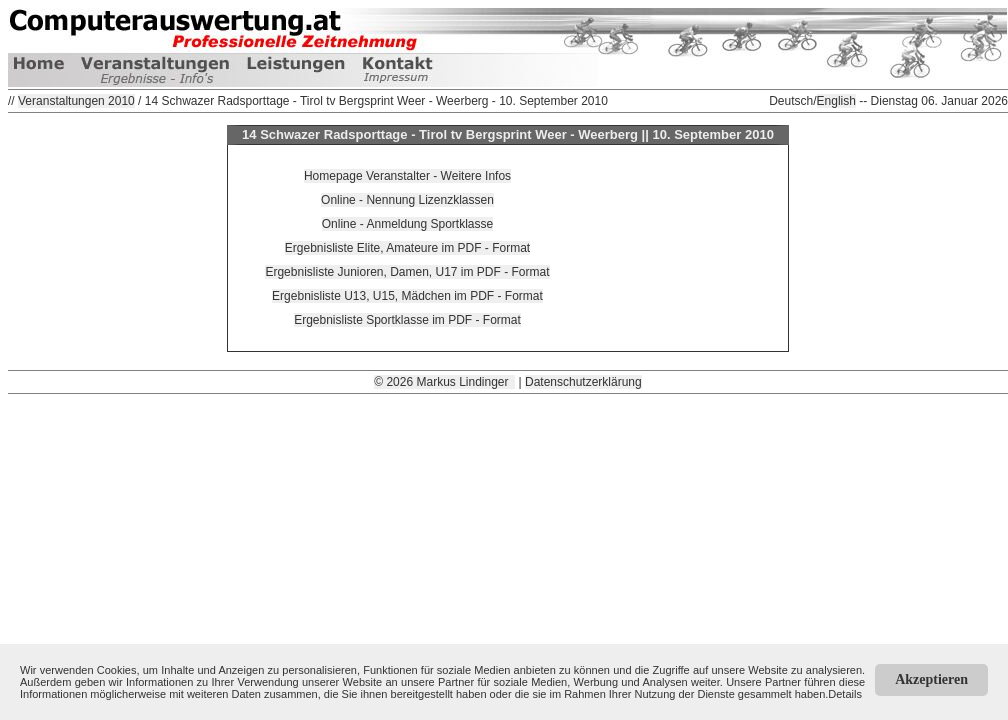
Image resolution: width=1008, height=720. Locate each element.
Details (845, 694)
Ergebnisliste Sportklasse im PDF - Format (407, 320)
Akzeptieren (931, 679)
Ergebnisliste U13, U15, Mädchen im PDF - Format (407, 296)
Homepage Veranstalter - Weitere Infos (407, 176)
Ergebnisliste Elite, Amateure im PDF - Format (407, 248)
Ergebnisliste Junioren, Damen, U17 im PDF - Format (407, 272)
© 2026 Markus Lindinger (444, 382)
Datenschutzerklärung (583, 382)
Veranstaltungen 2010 (76, 101)
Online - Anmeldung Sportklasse (407, 224)
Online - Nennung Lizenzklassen (407, 200)
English (836, 101)
